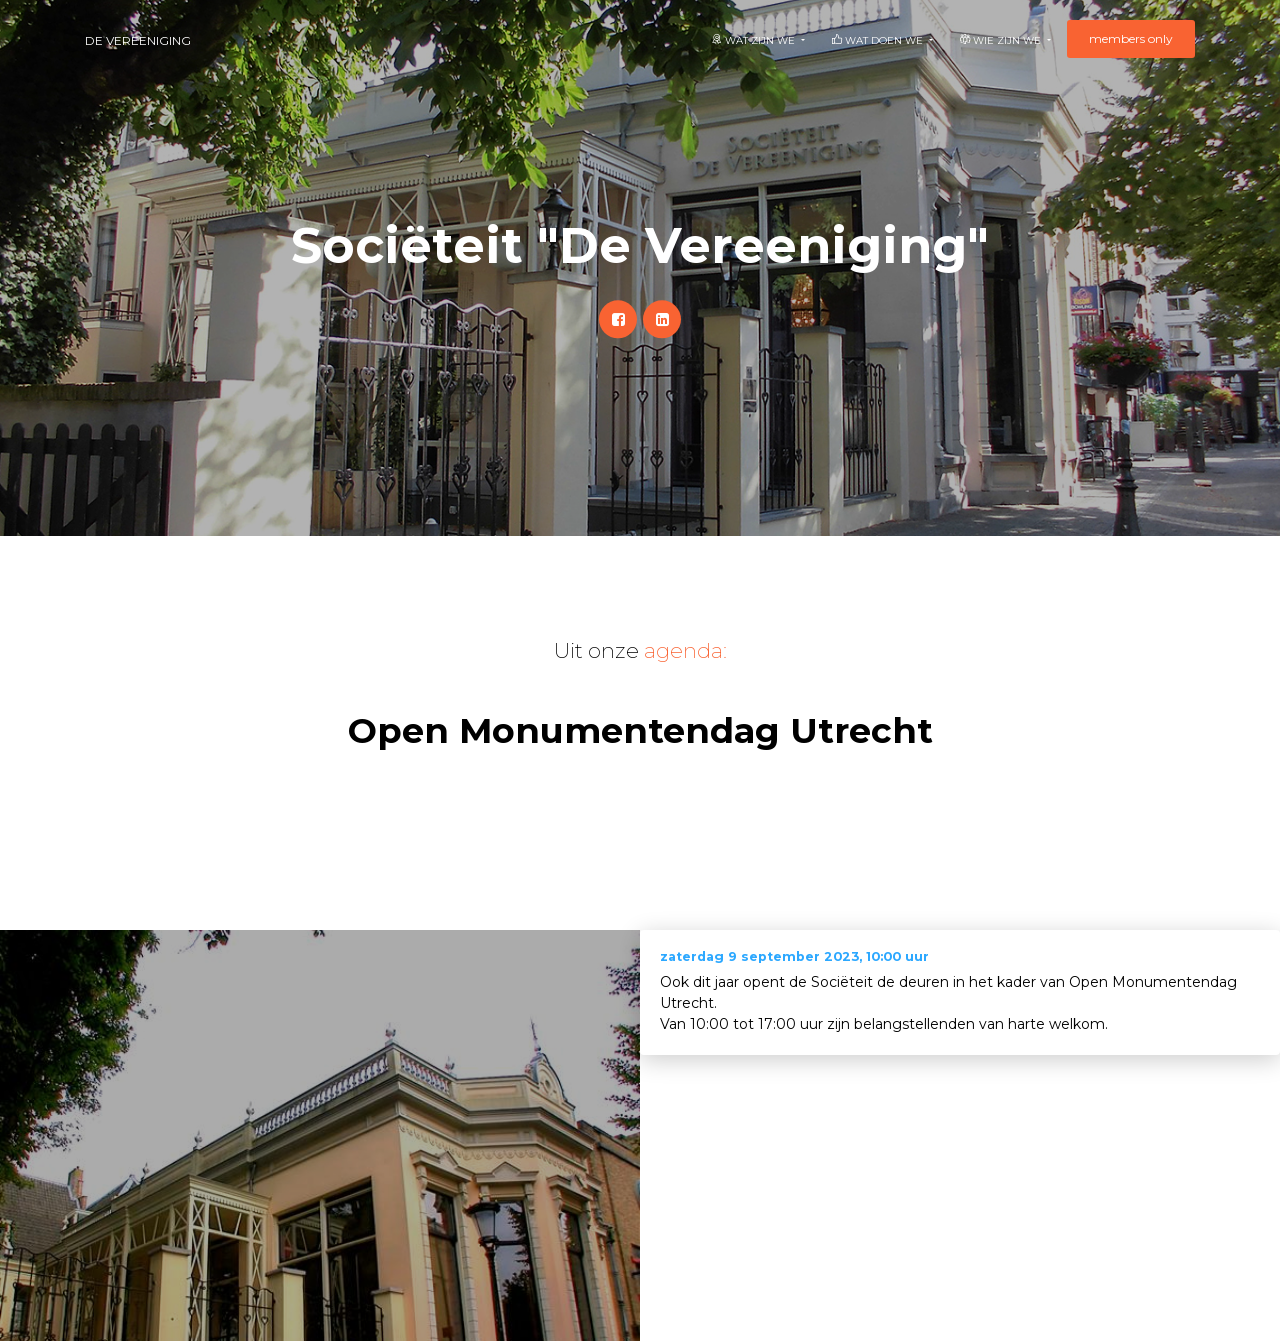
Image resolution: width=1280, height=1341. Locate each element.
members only (1131, 38)
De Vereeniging (138, 40)
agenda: (685, 650)
